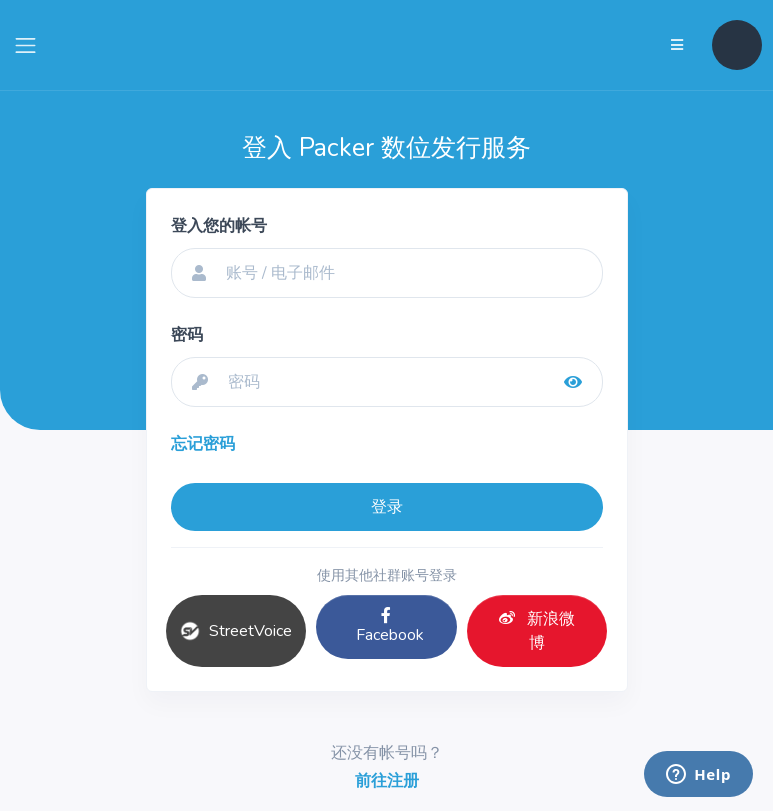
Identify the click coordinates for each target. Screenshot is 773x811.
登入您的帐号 (219, 226)
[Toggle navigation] (25, 45)
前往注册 (387, 781)
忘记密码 (203, 444)
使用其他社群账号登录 (387, 575)
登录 (387, 507)
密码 (187, 335)
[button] (737, 45)
